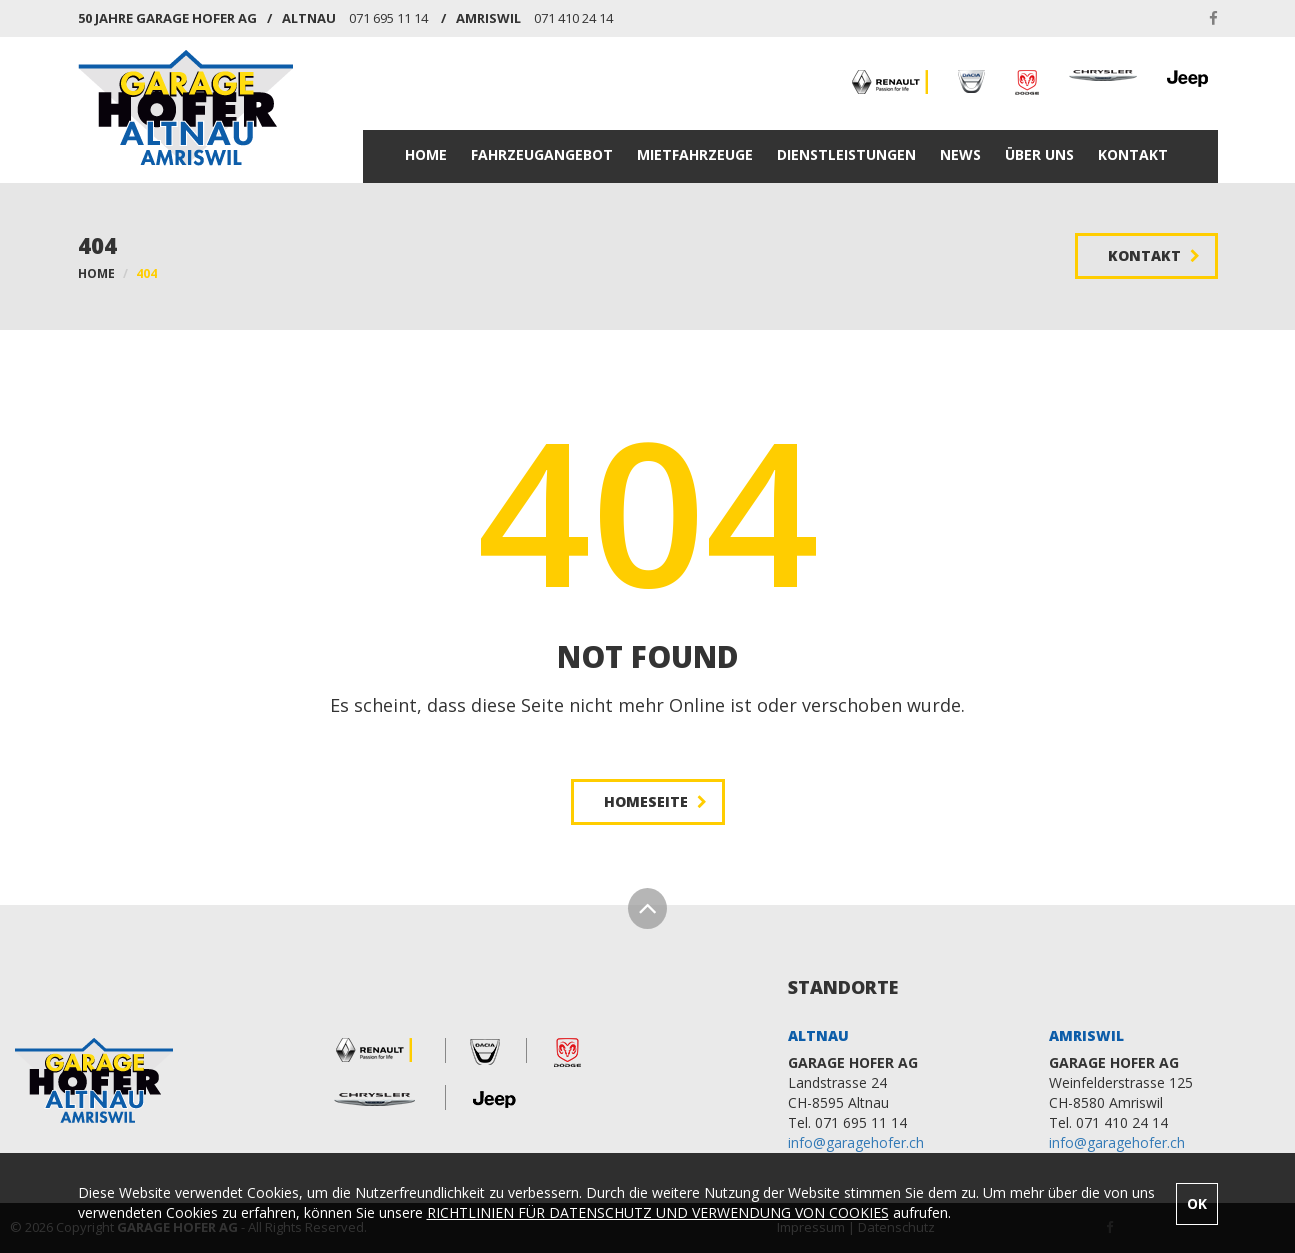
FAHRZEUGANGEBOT (542, 154)
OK (1197, 1203)
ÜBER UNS (1039, 154)
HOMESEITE (655, 801)
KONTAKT (1133, 154)
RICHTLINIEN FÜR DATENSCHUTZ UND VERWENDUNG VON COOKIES (658, 1212)
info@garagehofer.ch (856, 1142)
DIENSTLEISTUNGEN (846, 154)
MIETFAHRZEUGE (695, 154)
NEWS (960, 154)
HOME (426, 154)
